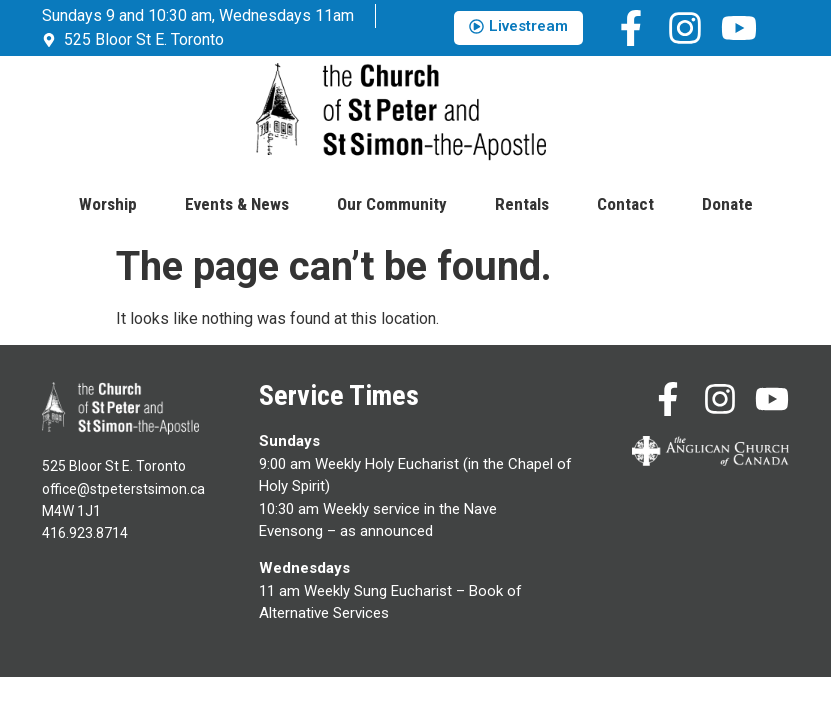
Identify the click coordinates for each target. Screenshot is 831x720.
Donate (727, 204)
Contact (625, 204)
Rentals (522, 204)
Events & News (237, 204)
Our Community (392, 204)
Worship (108, 204)
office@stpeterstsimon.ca (123, 489)
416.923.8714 (85, 533)
